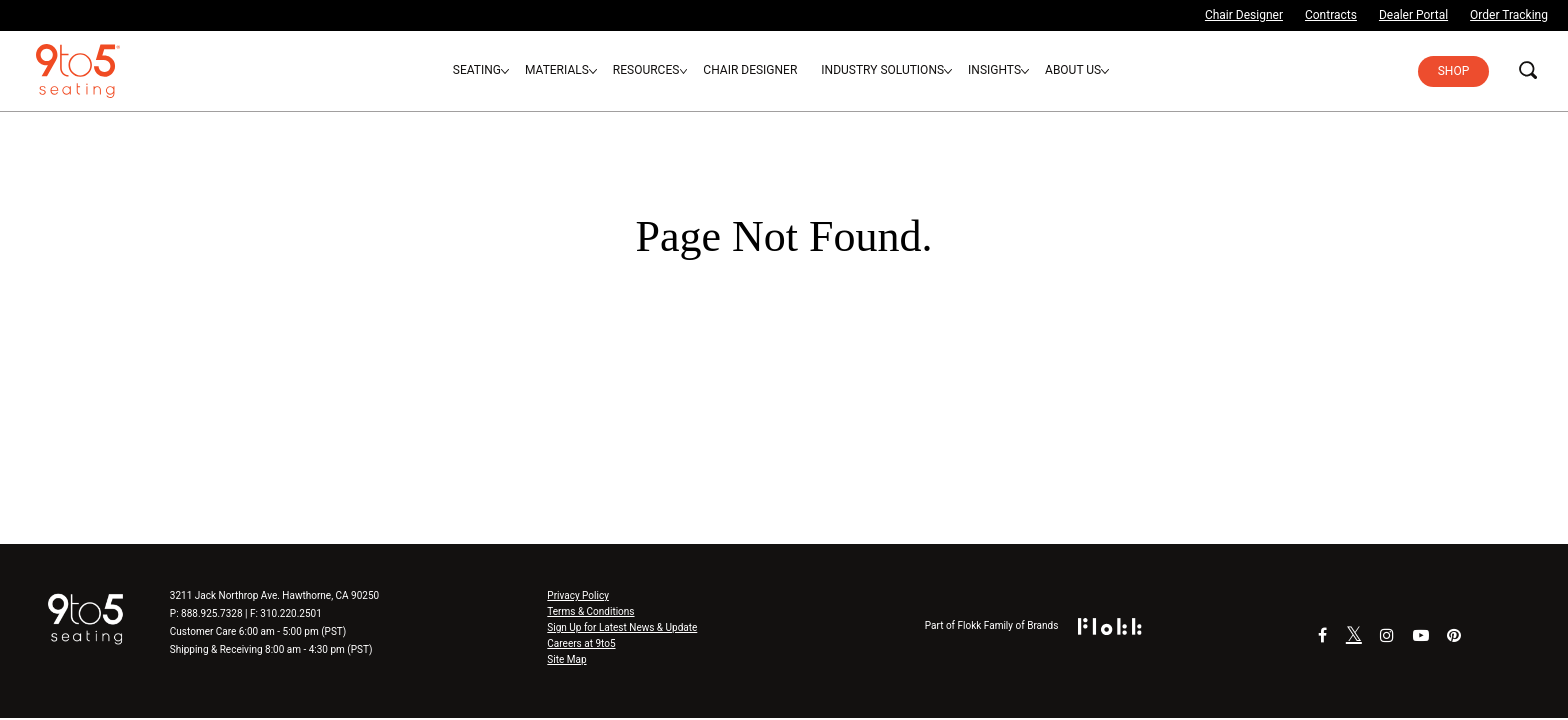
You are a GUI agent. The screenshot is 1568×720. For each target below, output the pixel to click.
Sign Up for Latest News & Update (622, 627)
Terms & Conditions (590, 611)
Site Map (566, 659)
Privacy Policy (578, 595)
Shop (1454, 71)
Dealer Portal (1413, 15)
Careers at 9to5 (581, 643)
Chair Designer (1244, 15)
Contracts (1331, 15)
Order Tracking (1509, 15)
